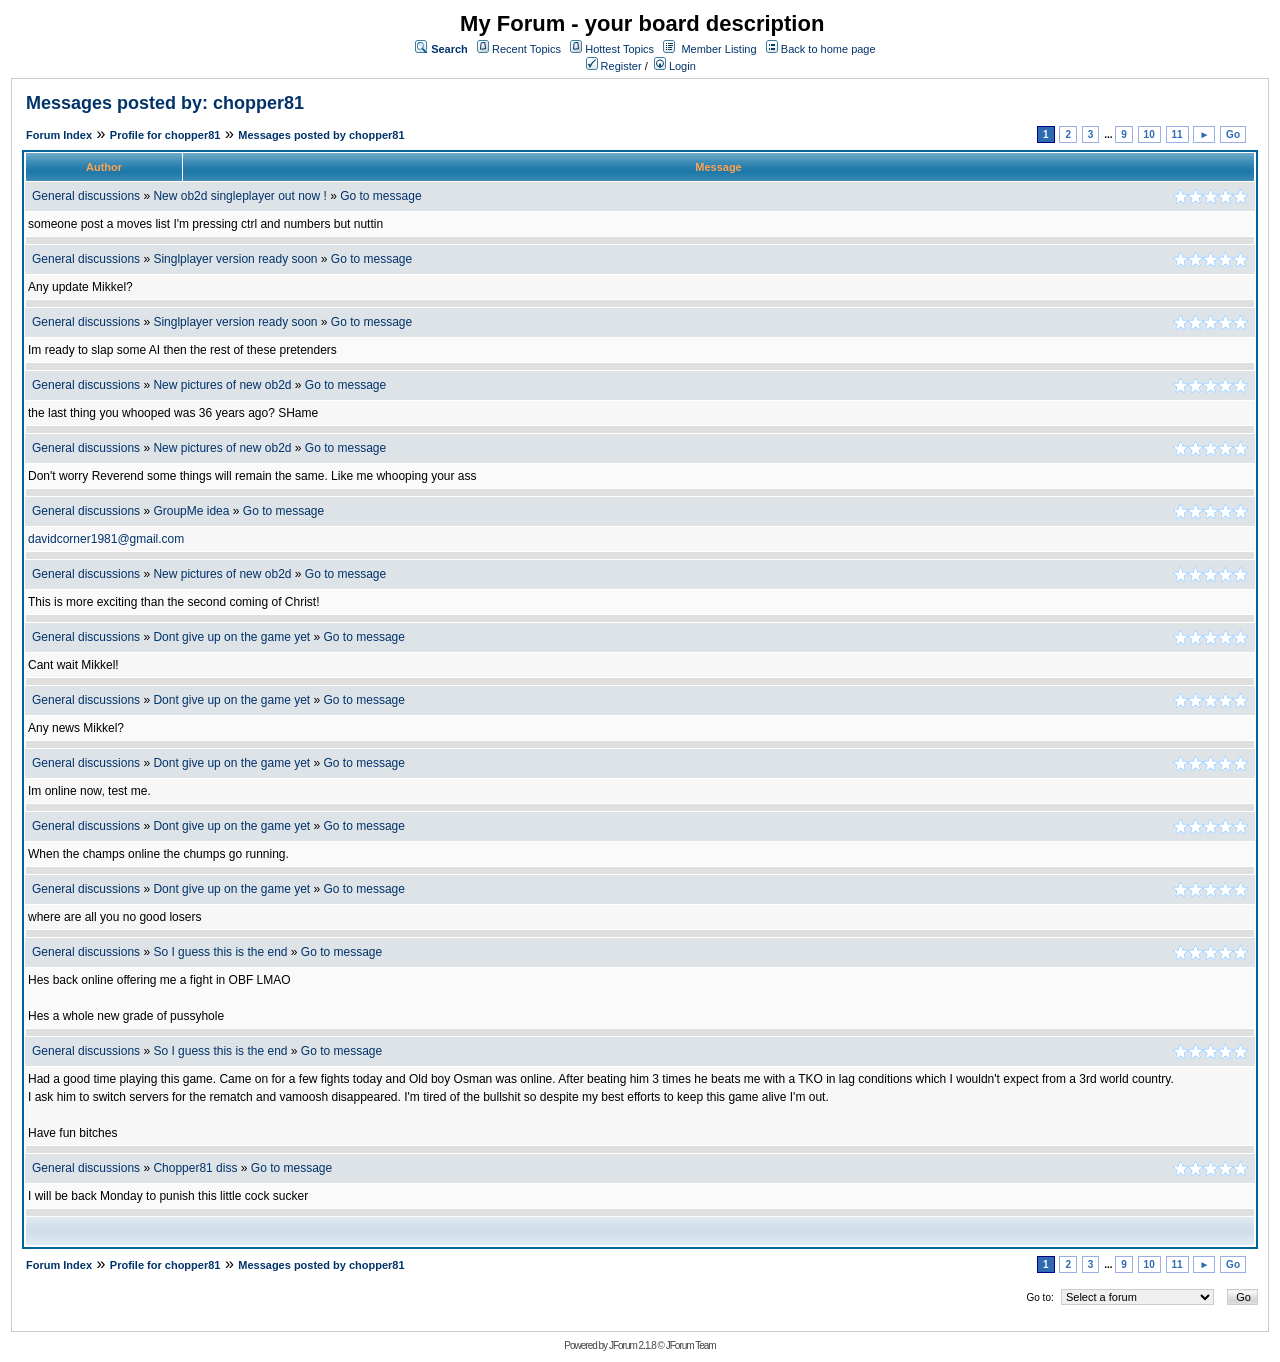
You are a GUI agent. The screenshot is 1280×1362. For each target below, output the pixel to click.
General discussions (86, 196)
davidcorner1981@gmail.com (106, 539)
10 (1149, 134)
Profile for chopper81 (165, 135)
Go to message (380, 196)
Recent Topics (526, 49)
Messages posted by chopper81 (321, 135)
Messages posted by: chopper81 (165, 103)
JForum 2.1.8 (632, 1345)
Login (675, 66)
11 (1177, 134)
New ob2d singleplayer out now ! (239, 196)
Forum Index (59, 135)
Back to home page (828, 49)
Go (1233, 134)
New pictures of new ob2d (222, 385)
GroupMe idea (191, 511)
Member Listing (718, 49)
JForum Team (691, 1345)
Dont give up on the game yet (231, 637)
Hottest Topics (619, 49)
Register (614, 66)
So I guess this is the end (220, 952)
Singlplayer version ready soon (235, 259)
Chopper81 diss (196, 1168)
